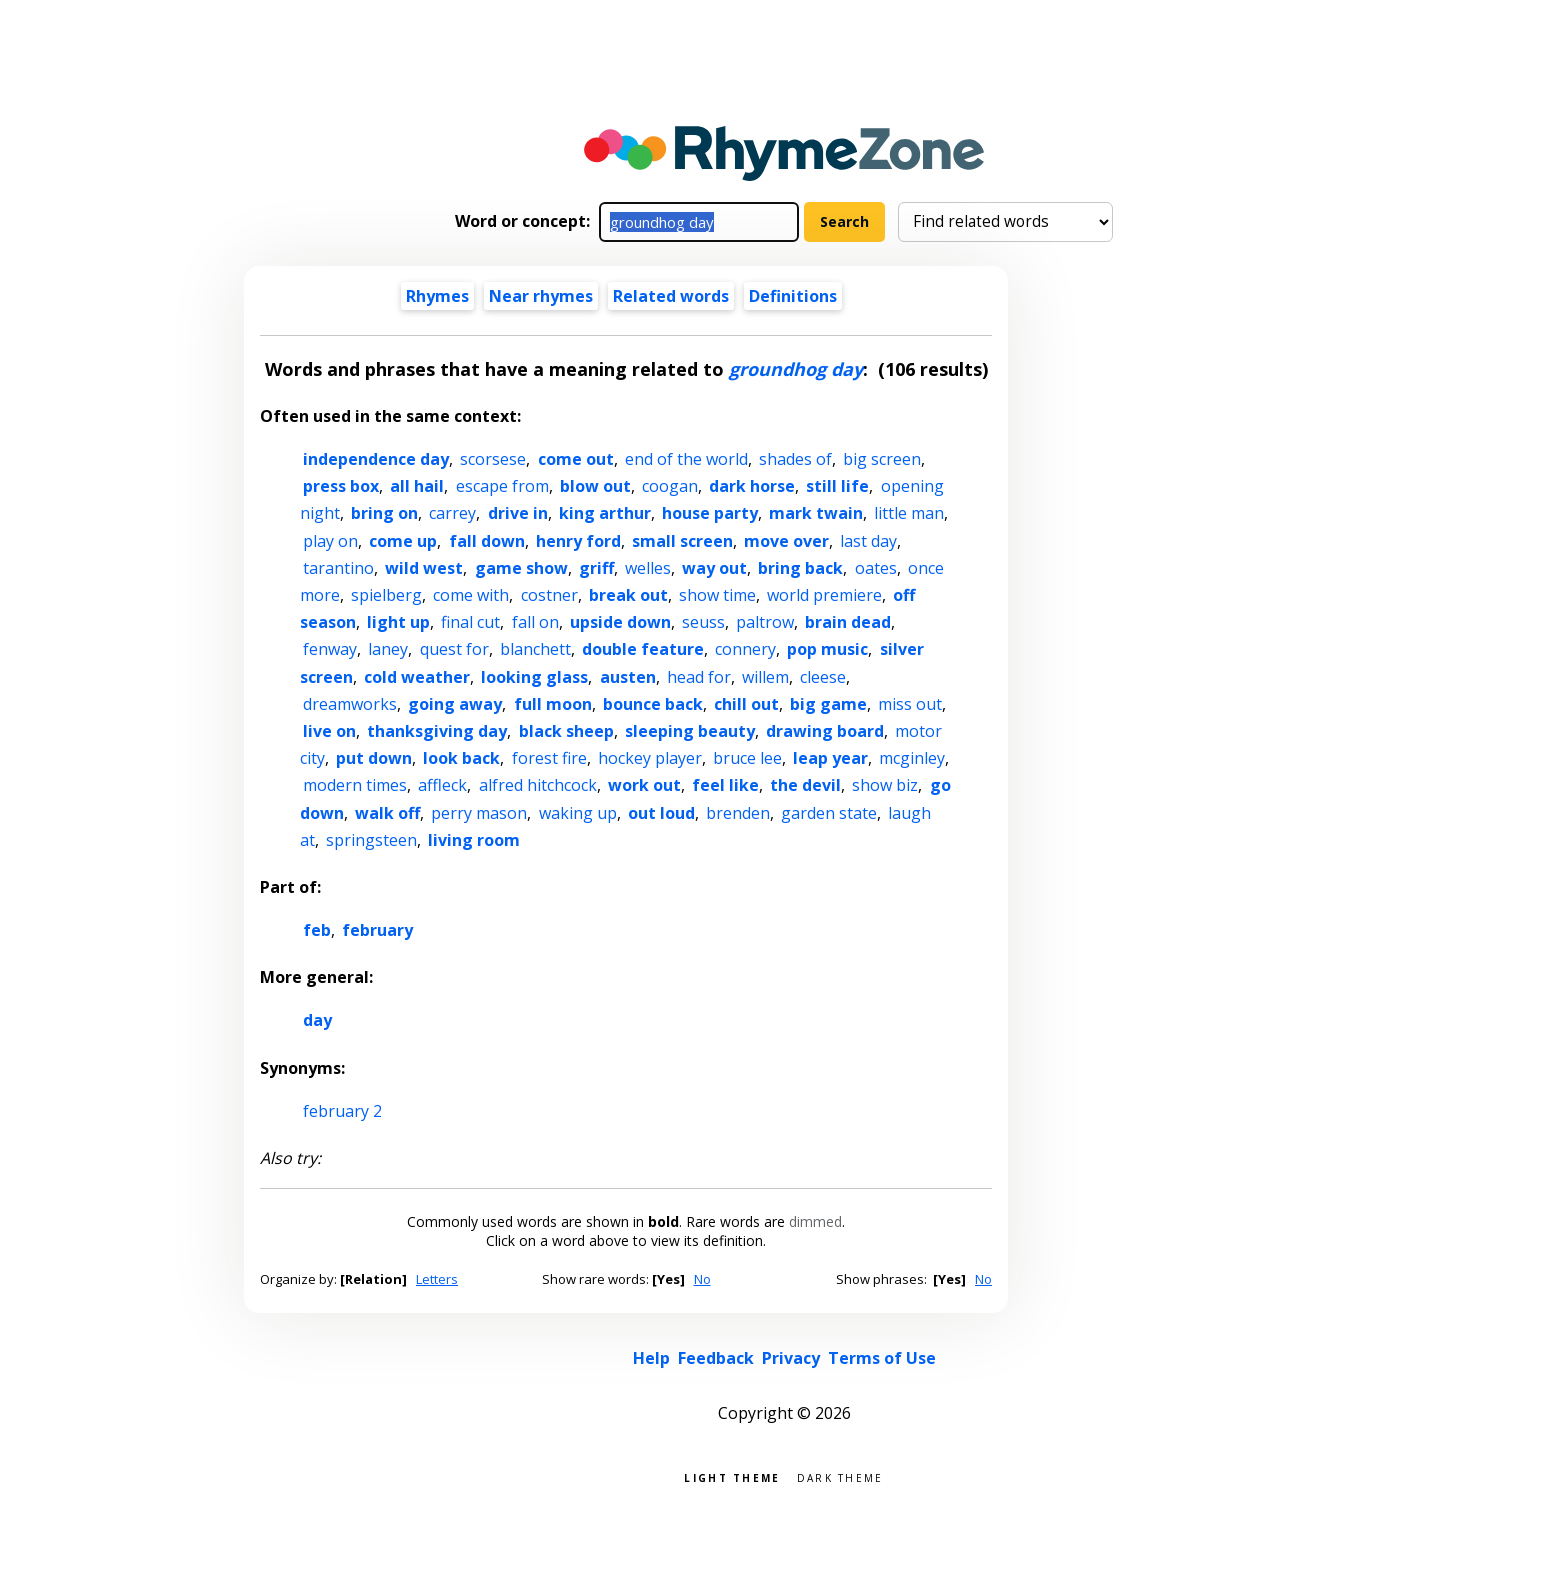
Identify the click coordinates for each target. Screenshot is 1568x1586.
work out (644, 785)
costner (549, 595)
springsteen (371, 840)
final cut (470, 622)
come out (576, 459)
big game (828, 704)
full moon (553, 704)
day (317, 1020)
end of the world (686, 459)
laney (388, 649)
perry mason (479, 813)
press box (341, 486)
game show (521, 568)
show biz (885, 785)
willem (765, 677)
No (702, 1279)
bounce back (653, 704)
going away (455, 704)
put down (374, 758)
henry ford (578, 541)
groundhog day (796, 369)
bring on (384, 513)
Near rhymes (541, 296)
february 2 (342, 1111)
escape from (502, 486)
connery (745, 649)
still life (837, 486)
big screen (882, 459)
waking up (578, 813)
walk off (387, 813)
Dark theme (840, 1476)
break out (628, 595)
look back (461, 758)
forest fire (549, 758)
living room (474, 840)
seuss (703, 622)
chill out (746, 704)
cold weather (417, 677)
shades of (795, 459)
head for (699, 677)
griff (596, 568)
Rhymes (437, 296)
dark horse (752, 486)
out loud (661, 813)
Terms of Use (882, 1358)
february (377, 930)
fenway (330, 649)
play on (330, 541)
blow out (595, 486)
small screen (682, 541)
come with (471, 595)
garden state (829, 813)
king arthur (605, 513)
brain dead (848, 622)
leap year (830, 758)
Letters (437, 1279)
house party (710, 513)
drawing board (825, 731)
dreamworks (350, 704)
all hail (417, 486)
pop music (827, 649)
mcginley (912, 758)
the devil (805, 785)
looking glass (534, 677)
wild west (424, 568)
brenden (738, 813)
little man (909, 513)
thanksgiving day (437, 731)
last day (868, 541)
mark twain (816, 513)
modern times (355, 785)
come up (403, 541)
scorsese (493, 459)
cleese (823, 677)
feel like (725, 785)
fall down (487, 541)
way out (714, 568)
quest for (454, 649)
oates (876, 568)
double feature (643, 649)
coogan (670, 486)
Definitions (793, 296)
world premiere (824, 595)
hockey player (650, 758)
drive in (518, 513)
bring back (800, 568)
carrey (452, 513)
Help (651, 1358)
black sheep (566, 731)
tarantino (338, 568)
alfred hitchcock (538, 785)
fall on (535, 622)
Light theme (732, 1476)
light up (398, 622)
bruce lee (747, 758)
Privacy (791, 1358)
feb (317, 930)
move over (786, 541)
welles (648, 568)
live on (329, 731)
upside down (620, 622)
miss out (910, 704)
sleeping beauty (690, 731)
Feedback (716, 1358)
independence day (376, 459)
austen (628, 677)
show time (717, 595)
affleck (442, 785)
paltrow (765, 622)
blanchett (535, 649)
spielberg (386, 595)
